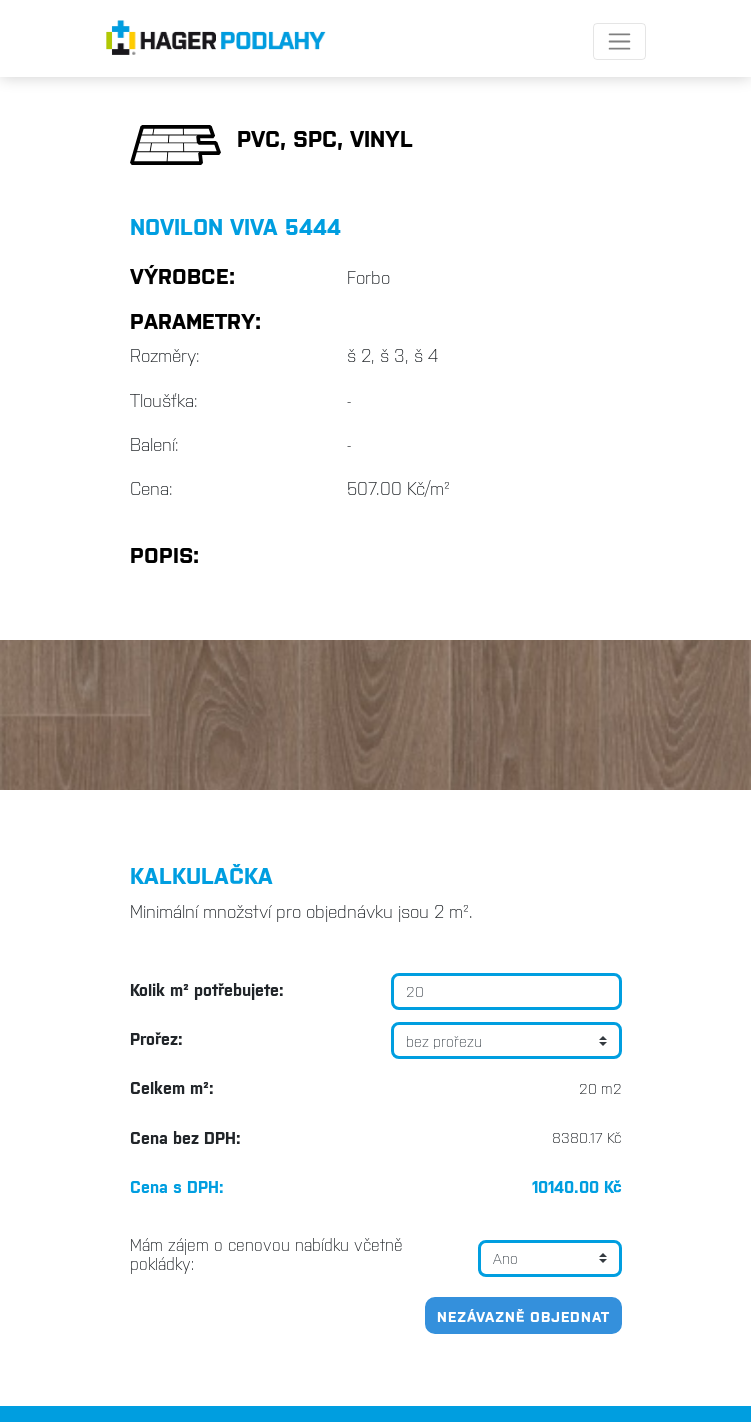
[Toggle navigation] (619, 41)
